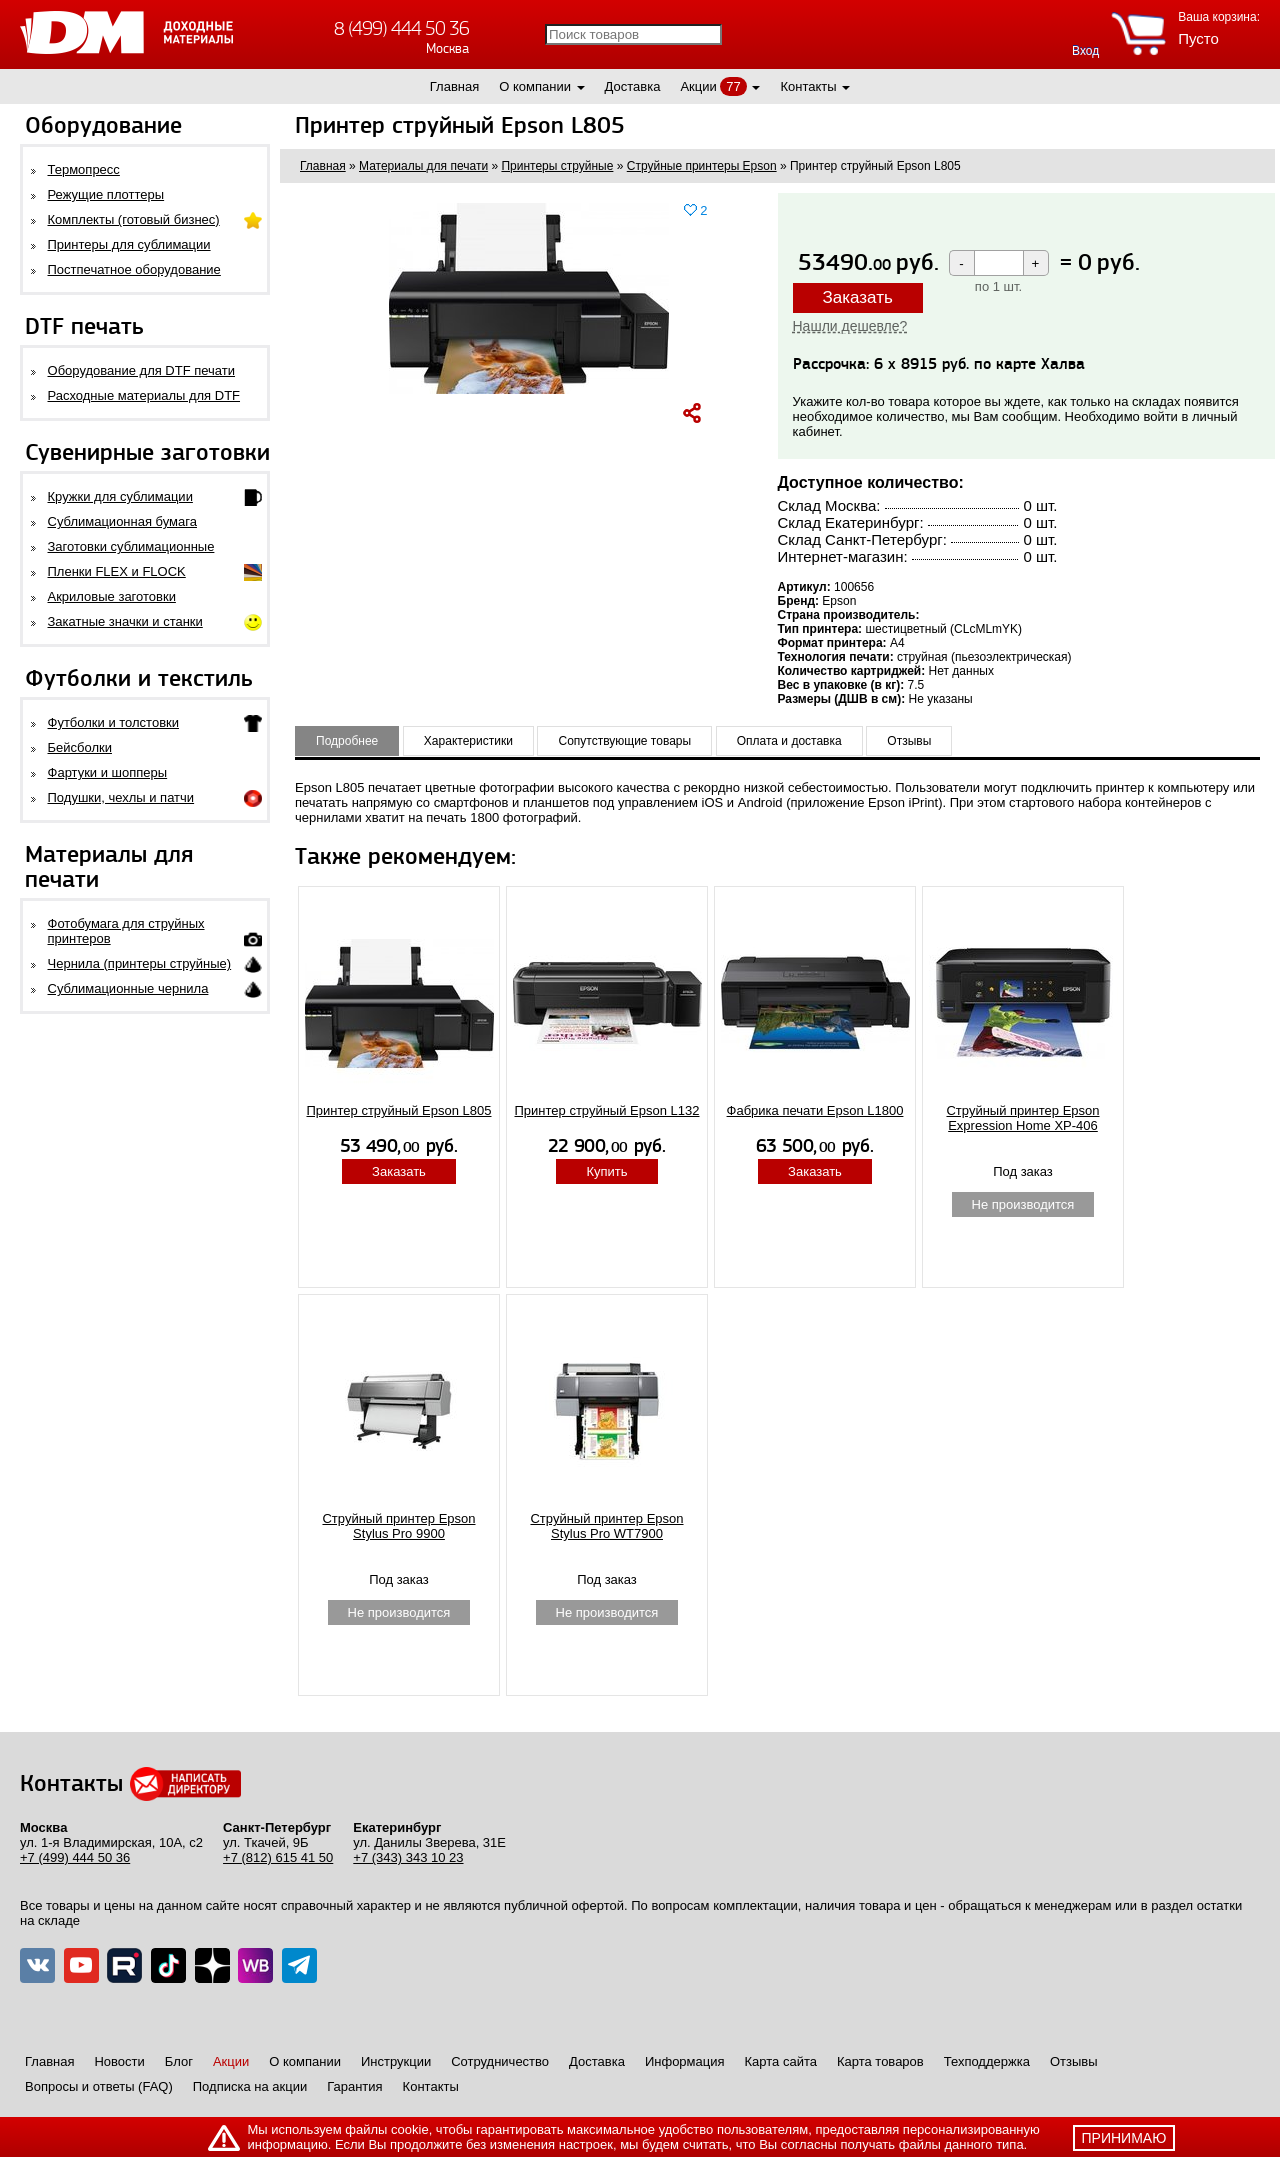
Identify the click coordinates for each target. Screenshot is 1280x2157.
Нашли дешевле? (850, 326)
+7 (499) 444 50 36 (75, 1857)
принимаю (1124, 2138)
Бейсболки (80, 747)
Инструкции (396, 2061)
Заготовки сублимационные (131, 546)
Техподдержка (987, 2061)
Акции (698, 86)
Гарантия (354, 2086)
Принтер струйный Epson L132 (607, 1110)
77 (733, 86)
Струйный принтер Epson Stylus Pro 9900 (398, 1526)
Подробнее (347, 741)
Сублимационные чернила (128, 988)
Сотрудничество (500, 2061)
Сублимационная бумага (122, 521)
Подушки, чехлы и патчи (121, 797)
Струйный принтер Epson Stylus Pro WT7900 (606, 1526)
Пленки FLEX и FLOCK (117, 571)
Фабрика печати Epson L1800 (815, 1110)
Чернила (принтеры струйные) (140, 963)
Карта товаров (880, 2061)
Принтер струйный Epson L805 (399, 1110)
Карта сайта (781, 2061)
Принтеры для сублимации (129, 244)
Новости (119, 2061)
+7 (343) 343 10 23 (408, 1857)
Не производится (1023, 1204)
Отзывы (909, 741)
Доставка (633, 86)
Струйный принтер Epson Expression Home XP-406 (1022, 1118)
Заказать (858, 297)
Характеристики (468, 741)
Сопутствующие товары (624, 741)
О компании (535, 86)
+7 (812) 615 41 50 (278, 1857)
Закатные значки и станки (125, 621)
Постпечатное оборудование (134, 269)
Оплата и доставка (789, 741)
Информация (685, 2061)
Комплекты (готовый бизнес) (134, 219)
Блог (179, 2061)
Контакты (808, 86)
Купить (606, 1171)
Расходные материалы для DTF (144, 395)
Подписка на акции (250, 2086)
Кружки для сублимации (120, 496)
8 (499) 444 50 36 (401, 28)
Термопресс (84, 169)
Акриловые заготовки (112, 596)
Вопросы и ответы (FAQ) (99, 2086)
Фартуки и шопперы (108, 772)
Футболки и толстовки (113, 722)
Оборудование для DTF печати (142, 370)
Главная (454, 86)
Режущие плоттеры (106, 194)
